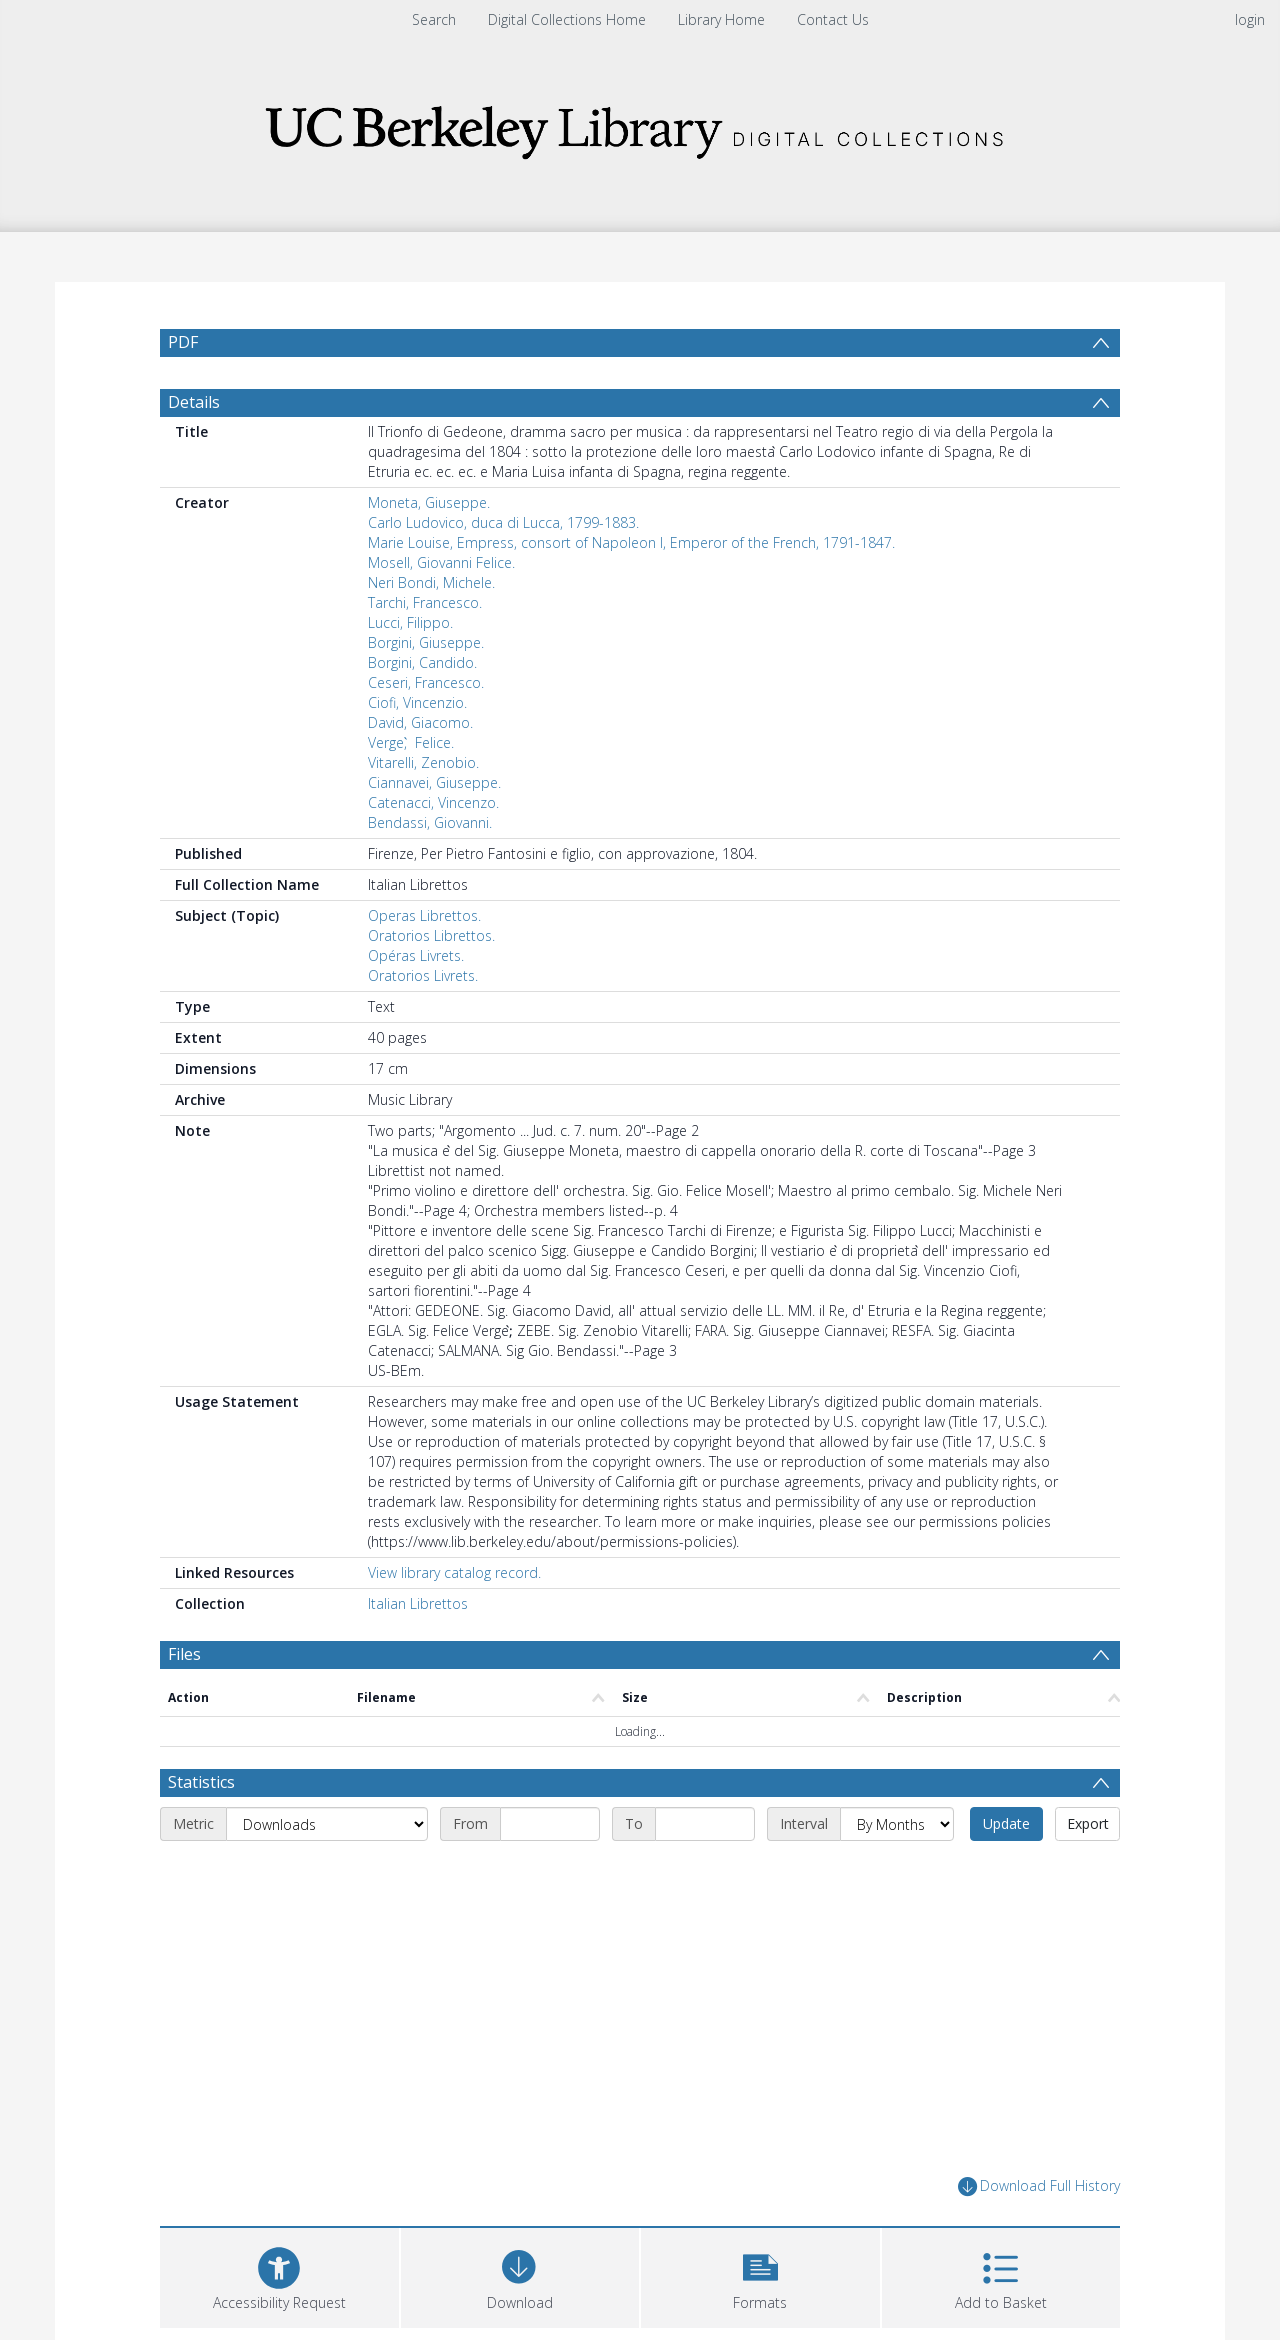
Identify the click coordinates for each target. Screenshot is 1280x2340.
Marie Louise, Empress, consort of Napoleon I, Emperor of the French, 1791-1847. (631, 542)
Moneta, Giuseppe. (429, 502)
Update (1006, 1823)
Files (184, 1654)
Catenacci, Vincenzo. (433, 802)
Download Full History (1039, 2186)
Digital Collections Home (567, 19)
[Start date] (550, 1824)
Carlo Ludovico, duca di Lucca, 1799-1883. (503, 522)
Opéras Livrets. (416, 955)
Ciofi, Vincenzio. (417, 702)
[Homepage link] (640, 126)
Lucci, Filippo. (410, 622)
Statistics (201, 1782)
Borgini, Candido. (422, 662)
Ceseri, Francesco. (426, 682)
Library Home (721, 19)
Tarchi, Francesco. (425, 602)
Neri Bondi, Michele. (431, 582)
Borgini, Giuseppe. (426, 642)
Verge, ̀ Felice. (411, 742)
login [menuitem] (1250, 19)
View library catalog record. (454, 1572)
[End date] (705, 1824)
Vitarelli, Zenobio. (423, 762)
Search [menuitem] (434, 19)
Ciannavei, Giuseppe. (434, 782)
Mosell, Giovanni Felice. (441, 562)
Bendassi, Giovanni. (430, 822)
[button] (760, 2275)
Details (194, 402)
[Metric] (327, 1824)
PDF (183, 342)
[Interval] (897, 1824)
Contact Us (833, 19)
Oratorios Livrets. (423, 975)
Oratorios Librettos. (431, 935)
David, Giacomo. (420, 722)
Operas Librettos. (424, 915)
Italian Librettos (418, 1603)
